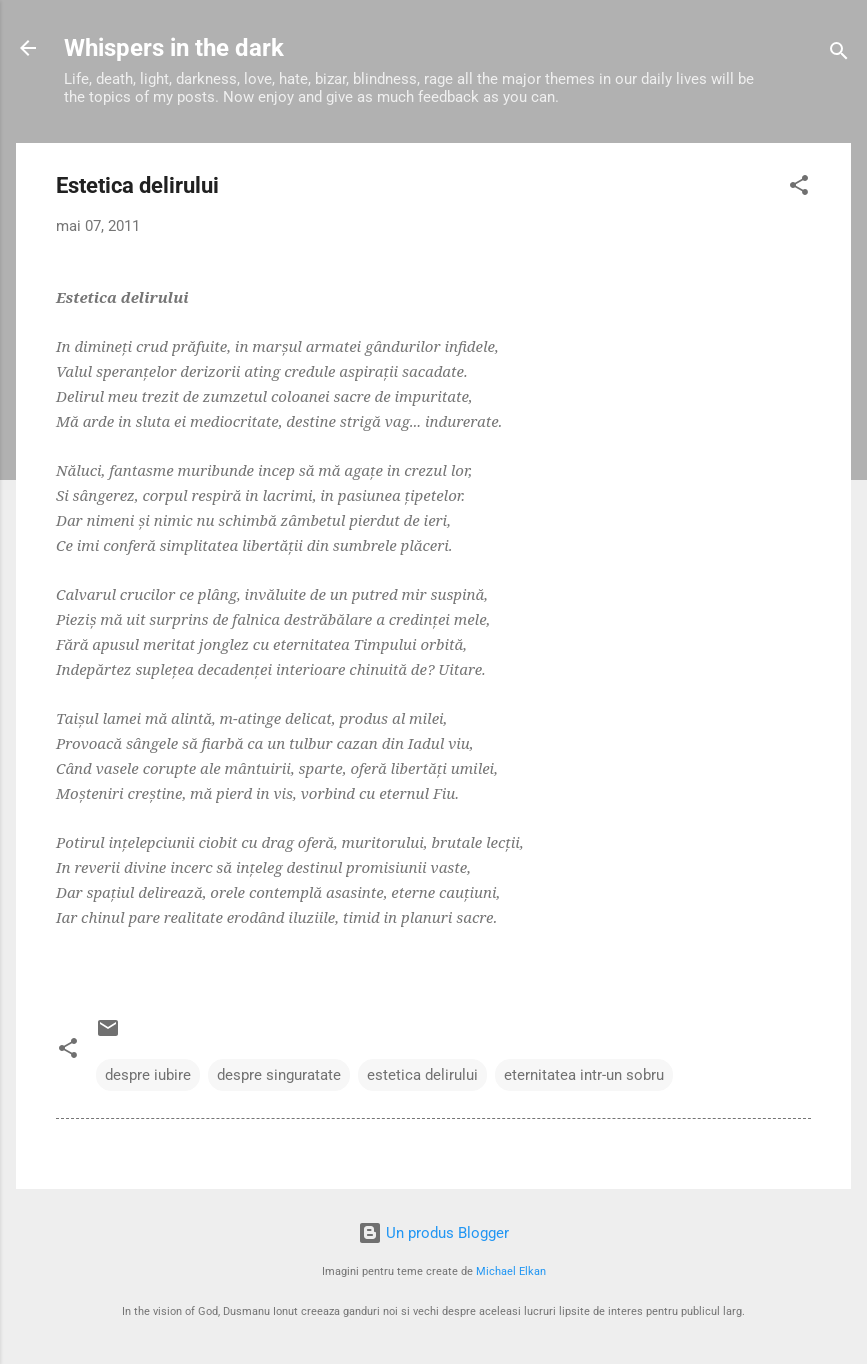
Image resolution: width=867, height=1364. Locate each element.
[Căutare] (839, 54)
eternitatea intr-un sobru (584, 1075)
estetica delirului (422, 1075)
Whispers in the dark (174, 48)
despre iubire (148, 1075)
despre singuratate (279, 1075)
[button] (799, 188)
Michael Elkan (511, 1271)
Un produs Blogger (433, 1233)
